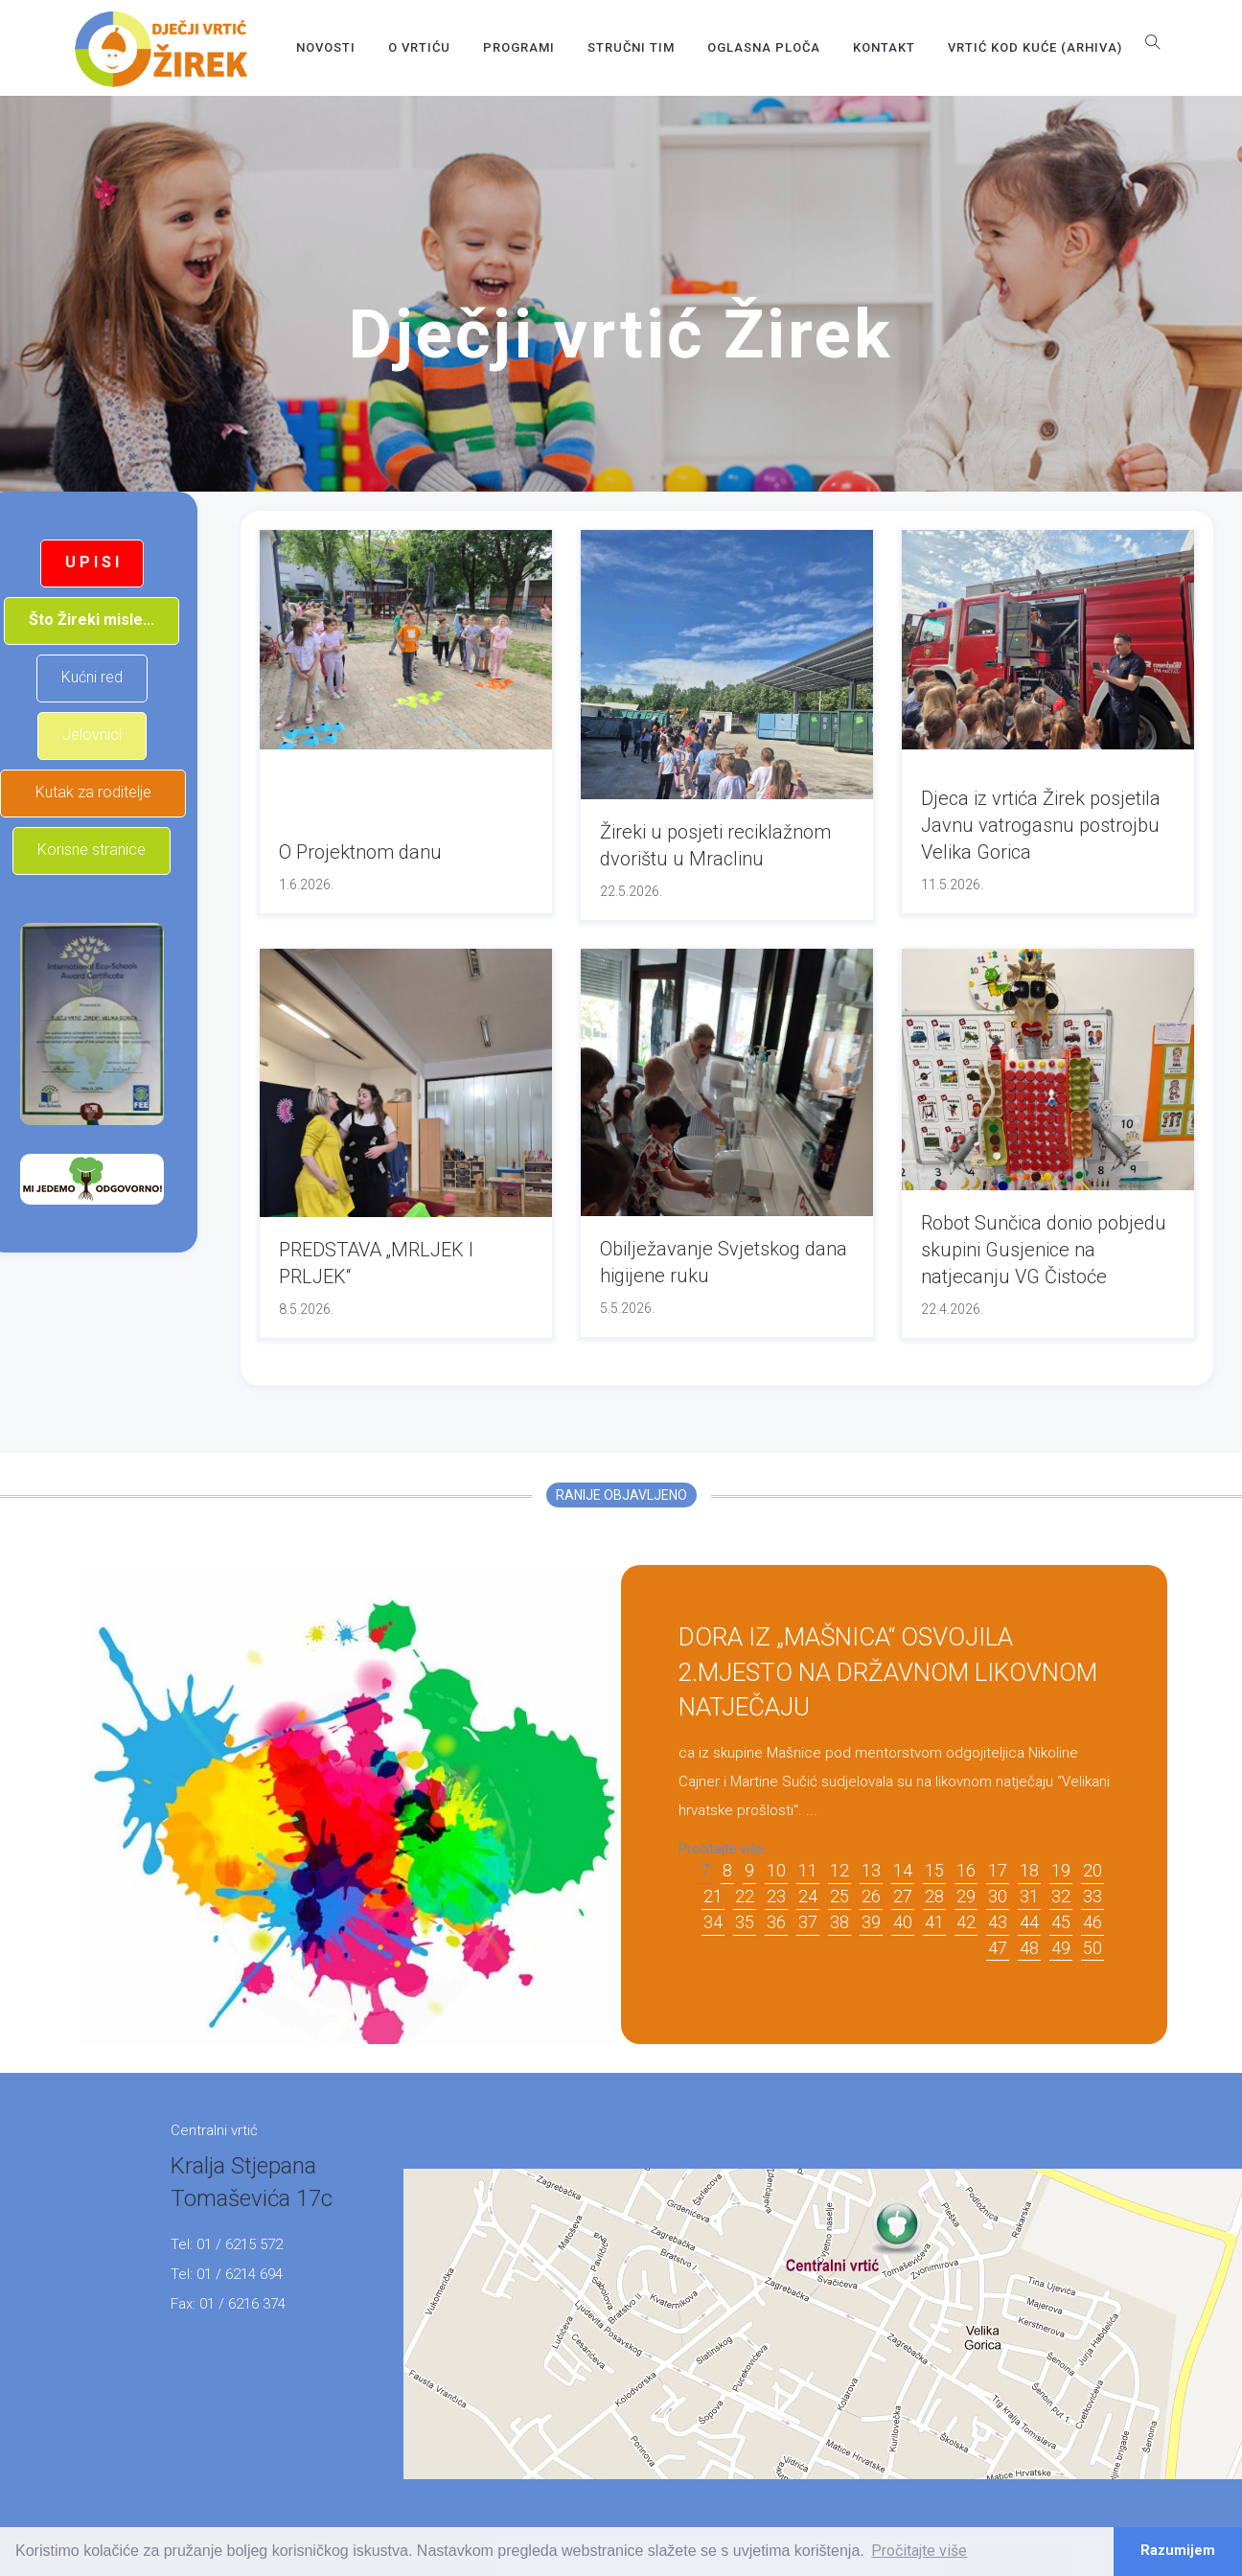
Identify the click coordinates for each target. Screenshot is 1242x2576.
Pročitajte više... (725, 1848)
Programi (519, 47)
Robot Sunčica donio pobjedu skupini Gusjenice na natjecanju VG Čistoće (1043, 1249)
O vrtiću (419, 47)
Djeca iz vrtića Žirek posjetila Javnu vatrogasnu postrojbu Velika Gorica (1041, 825)
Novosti (326, 47)
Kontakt (884, 47)
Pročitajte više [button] (919, 2551)
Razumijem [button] (1177, 2550)
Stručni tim (631, 47)
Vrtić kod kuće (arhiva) (1035, 47)
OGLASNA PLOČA (763, 47)
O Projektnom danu (360, 851)
